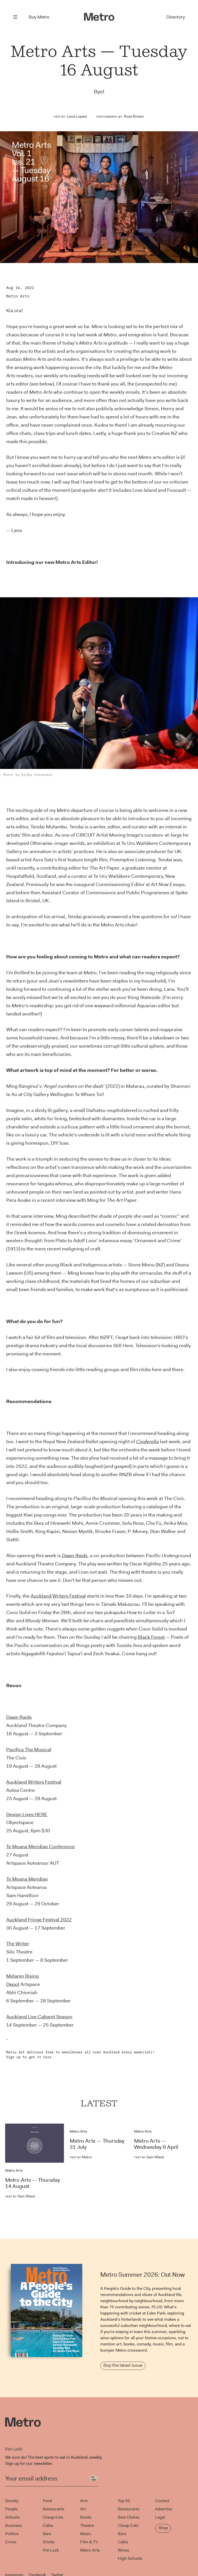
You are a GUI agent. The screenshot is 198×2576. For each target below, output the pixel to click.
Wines (123, 2550)
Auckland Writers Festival (58, 1596)
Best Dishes (128, 2517)
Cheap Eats (53, 2517)
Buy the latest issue (122, 2365)
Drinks (49, 2542)
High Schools (130, 2558)
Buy (39, 17)
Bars (47, 2533)
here (47, 2057)
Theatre (87, 2525)
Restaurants (53, 2509)
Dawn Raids (74, 1555)
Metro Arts (17, 296)
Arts (84, 2500)
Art (83, 2509)
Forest (158, 1637)
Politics (12, 2533)
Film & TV (89, 2542)
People (11, 2509)
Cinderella (147, 1441)
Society (11, 2500)
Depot (12, 1984)
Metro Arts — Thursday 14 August (32, 2183)
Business (13, 2525)
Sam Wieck (20, 2196)
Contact (162, 2500)
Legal (160, 2517)
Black (144, 1637)
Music (85, 2533)
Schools (12, 2517)
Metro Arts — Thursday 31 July (97, 2144)
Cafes (48, 2525)
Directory (175, 17)
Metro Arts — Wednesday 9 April (156, 2144)
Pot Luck (51, 2550)
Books (86, 2517)
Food (47, 2500)
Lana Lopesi (77, 116)
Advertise (163, 2509)
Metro (81, 2157)
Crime (10, 2542)
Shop (163, 2527)
